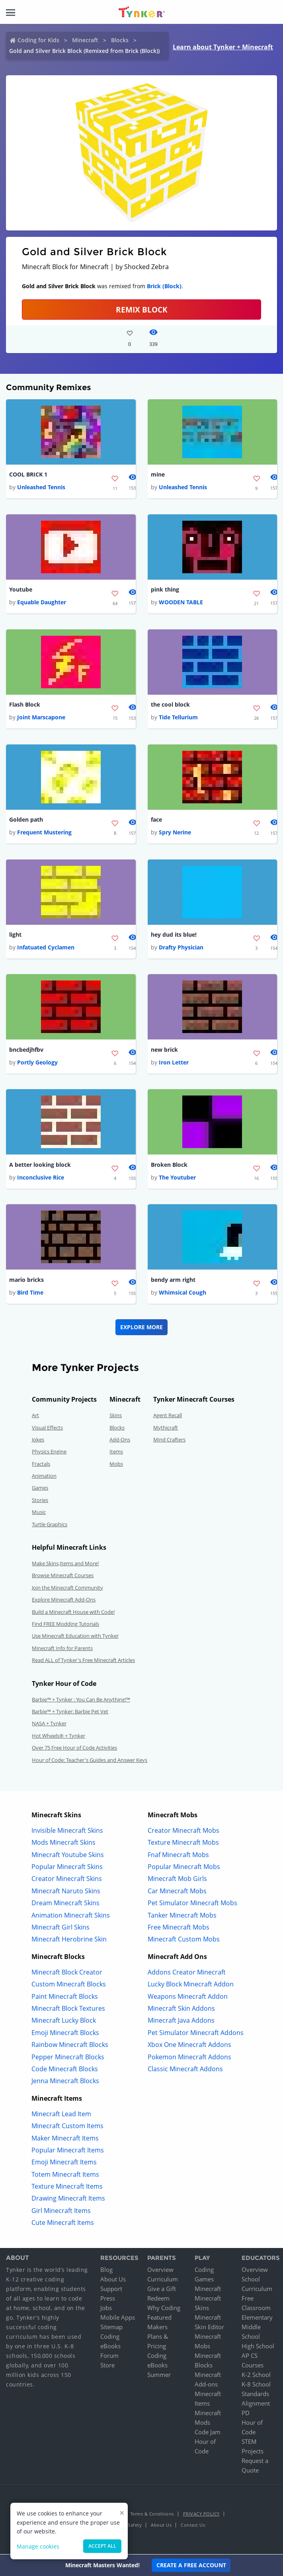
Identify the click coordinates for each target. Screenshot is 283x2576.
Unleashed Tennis (41, 487)
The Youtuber (177, 1180)
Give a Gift (161, 2291)
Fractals (41, 1466)
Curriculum (162, 2282)
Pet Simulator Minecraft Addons (196, 2035)
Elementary (257, 2320)
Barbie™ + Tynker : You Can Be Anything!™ (81, 1702)
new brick (164, 1051)
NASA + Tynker (49, 1726)
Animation (44, 1478)
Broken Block (169, 1167)
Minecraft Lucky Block (63, 2023)
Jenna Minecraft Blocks (65, 2083)
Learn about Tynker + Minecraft (223, 47)
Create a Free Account (191, 2565)
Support (111, 2291)
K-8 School (256, 2387)
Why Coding (163, 2310)
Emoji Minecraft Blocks (65, 2035)
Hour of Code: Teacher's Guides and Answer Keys (89, 1762)
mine (158, 474)
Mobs (116, 1466)
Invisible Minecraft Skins (67, 1833)
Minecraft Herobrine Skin (69, 1942)
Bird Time (30, 1295)
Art (35, 1418)
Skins (115, 1418)
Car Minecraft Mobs (177, 1893)
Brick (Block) (164, 286)
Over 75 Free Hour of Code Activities (74, 1750)
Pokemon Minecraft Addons (189, 2059)
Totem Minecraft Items (65, 2177)
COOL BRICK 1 (28, 474)
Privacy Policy (201, 2516)
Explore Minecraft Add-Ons (64, 1602)
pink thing (165, 590)
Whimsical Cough (182, 1295)
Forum (109, 2358)
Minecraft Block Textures (68, 2011)
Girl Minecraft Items (61, 2213)
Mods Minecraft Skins (63, 1845)
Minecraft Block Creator (66, 1975)
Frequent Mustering (44, 834)
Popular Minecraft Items (67, 2152)
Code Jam (208, 2435)
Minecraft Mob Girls (177, 1881)
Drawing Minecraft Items (68, 2201)
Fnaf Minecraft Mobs (178, 1857)
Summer (159, 2377)
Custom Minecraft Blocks (68, 1986)
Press (107, 2301)
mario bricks (26, 1282)
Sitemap (111, 2330)
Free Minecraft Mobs (178, 1930)
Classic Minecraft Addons (185, 2071)
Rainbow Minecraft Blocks (69, 2047)
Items (116, 1454)
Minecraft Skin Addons (181, 2011)
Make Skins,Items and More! (65, 1566)
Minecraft (85, 40)
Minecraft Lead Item (61, 2116)
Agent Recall (167, 1418)
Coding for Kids (38, 40)
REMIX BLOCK (142, 309)
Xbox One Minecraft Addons (189, 2047)
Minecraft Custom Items (67, 2128)
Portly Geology (37, 1064)
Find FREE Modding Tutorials (65, 1626)
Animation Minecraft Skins (70, 1918)
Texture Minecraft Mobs (183, 1845)
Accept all (102, 2546)
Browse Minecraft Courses (63, 1578)
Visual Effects (47, 1430)
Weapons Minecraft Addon (188, 1999)
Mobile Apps (117, 2320)
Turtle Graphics (49, 1527)
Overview (160, 2272)
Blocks (120, 40)
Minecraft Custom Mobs (184, 1942)
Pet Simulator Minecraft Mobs (192, 1905)
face (156, 820)
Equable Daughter (41, 603)
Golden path (26, 820)
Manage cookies (38, 2546)
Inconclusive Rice (40, 1180)
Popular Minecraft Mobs (184, 1869)
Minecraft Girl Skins (60, 1930)
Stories (40, 1502)
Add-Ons (119, 1442)
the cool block (170, 705)
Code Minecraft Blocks (64, 2071)
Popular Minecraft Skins (67, 1869)
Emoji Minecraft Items (64, 2164)
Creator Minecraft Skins (66, 1881)
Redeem (158, 2301)
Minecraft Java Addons (181, 2023)
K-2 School (256, 2377)
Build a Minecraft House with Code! (73, 1614)
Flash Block (24, 705)
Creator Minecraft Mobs (183, 1833)
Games (40, 1490)
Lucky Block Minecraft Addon (191, 1986)
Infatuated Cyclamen (45, 949)
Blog (106, 2272)
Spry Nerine (175, 834)
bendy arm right (173, 1282)
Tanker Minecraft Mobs (182, 1918)
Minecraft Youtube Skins (67, 1857)
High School (258, 2349)
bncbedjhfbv (26, 1051)
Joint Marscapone (41, 718)
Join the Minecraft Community (67, 1590)
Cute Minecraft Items (62, 2225)
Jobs (106, 2310)
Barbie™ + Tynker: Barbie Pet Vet (70, 1714)
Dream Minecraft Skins (65, 1905)
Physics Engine (49, 1454)
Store (107, 2368)
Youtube (20, 590)
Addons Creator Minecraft (187, 1975)
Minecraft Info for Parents (62, 1650)
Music (39, 1514)
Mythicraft (165, 1430)
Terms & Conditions (152, 2516)
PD (246, 2416)
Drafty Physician (181, 949)
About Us (113, 2282)
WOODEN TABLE (181, 603)
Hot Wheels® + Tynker (58, 1738)
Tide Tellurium (178, 718)
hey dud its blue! (174, 936)
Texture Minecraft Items (67, 2189)
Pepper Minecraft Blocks (67, 2059)
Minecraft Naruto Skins (65, 1893)
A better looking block (40, 1167)
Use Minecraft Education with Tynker (75, 1638)
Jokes (38, 1442)
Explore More (141, 1330)
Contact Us (193, 2528)
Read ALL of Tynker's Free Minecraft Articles (83, 1662)
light (15, 936)
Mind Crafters (169, 1442)
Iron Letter (174, 1064)
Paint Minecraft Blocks (64, 1999)
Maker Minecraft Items (65, 2141)
